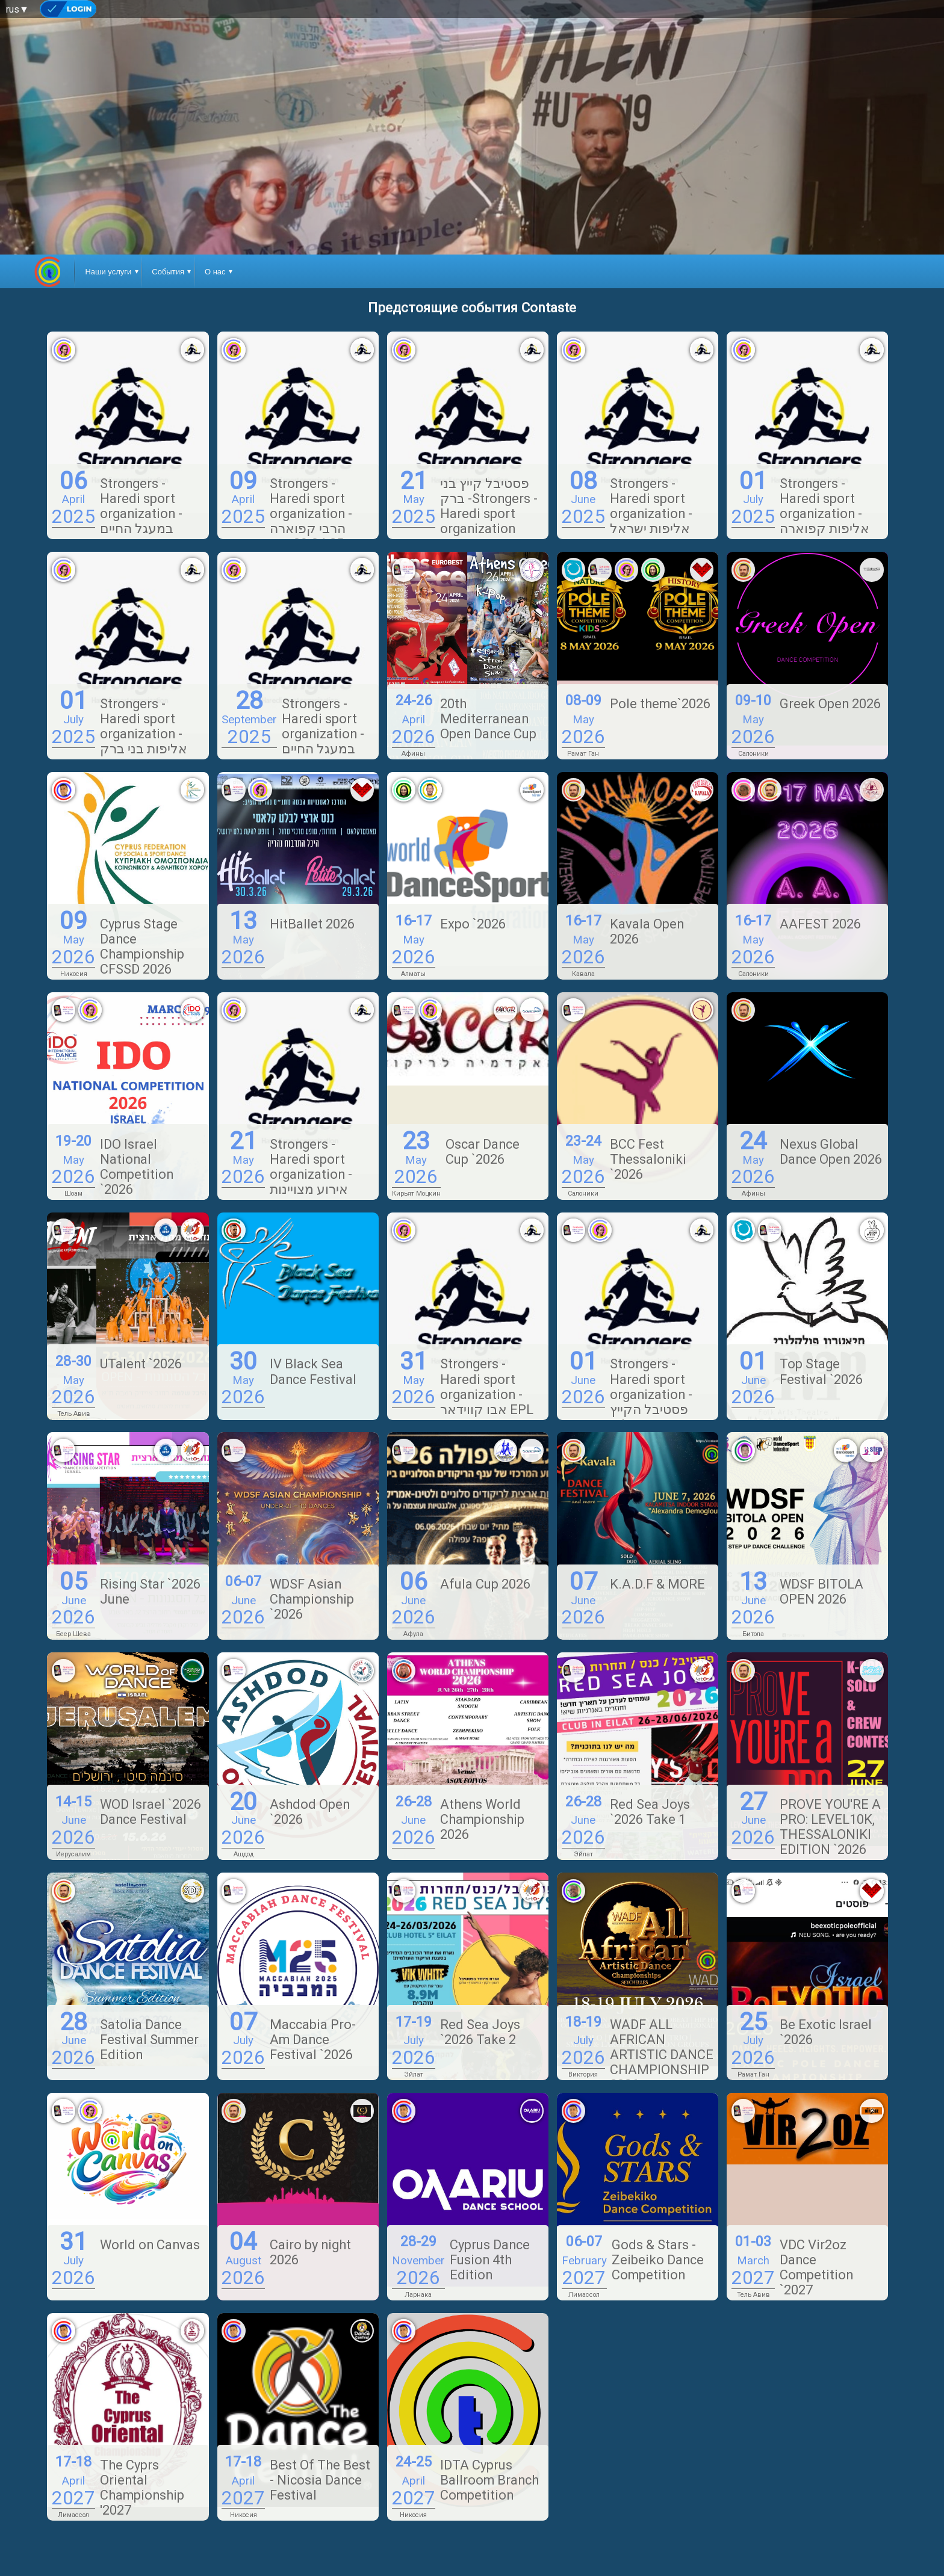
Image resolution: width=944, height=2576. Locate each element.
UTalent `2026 (141, 1363)
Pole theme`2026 (660, 703)
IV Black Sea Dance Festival (313, 1371)
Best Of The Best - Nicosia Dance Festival (320, 2480)
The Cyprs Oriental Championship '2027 (142, 2487)
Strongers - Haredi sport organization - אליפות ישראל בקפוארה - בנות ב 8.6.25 (636, 521)
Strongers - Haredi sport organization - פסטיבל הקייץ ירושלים (651, 1394)
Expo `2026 (473, 923)
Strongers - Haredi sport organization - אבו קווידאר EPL (486, 1386)
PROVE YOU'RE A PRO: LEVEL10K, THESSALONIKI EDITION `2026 (830, 1827)
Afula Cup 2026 (485, 1584)
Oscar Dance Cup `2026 (483, 1152)
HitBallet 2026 (312, 923)
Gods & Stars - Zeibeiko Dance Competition (658, 2259)
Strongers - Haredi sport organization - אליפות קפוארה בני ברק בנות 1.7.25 (800, 521)
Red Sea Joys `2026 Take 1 (650, 1812)
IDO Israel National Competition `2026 (136, 1167)
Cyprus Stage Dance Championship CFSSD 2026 (142, 946)
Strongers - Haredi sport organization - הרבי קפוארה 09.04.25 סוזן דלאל (287, 521)
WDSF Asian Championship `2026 (312, 1599)
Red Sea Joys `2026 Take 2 (480, 2032)
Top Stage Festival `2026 (821, 1371)
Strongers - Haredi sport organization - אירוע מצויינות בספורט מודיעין (312, 1174)
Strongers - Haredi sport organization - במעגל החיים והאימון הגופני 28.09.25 (293, 741)
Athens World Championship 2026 (482, 1819)
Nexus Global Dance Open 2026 (831, 1152)
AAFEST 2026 (820, 923)
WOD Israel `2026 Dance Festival (150, 1812)
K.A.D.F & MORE (657, 1584)
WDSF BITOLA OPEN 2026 (821, 1592)
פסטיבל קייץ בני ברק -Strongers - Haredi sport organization (489, 506)
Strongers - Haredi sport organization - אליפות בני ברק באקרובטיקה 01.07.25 (119, 741)
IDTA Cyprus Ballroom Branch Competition (489, 2480)
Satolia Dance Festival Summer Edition (149, 2039)
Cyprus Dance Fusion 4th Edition (490, 2259)
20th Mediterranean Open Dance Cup (488, 718)
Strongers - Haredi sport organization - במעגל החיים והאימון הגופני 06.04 (117, 521)
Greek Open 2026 (830, 703)
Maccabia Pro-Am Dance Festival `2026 (313, 2039)
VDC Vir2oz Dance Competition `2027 (816, 2267)
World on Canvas (150, 2244)
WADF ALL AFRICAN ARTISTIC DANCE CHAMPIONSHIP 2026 (661, 2054)
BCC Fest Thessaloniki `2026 (648, 1159)
